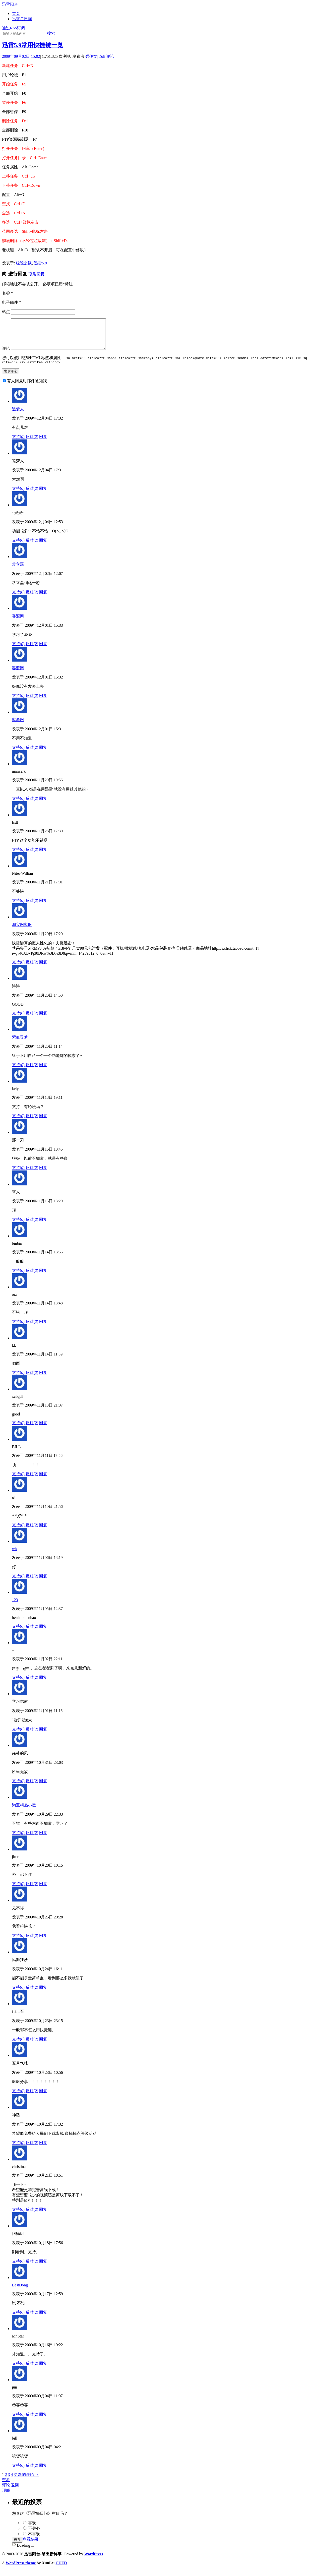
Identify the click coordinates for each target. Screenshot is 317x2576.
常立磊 (18, 571)
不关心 (34, 2535)
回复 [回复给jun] (43, 2421)
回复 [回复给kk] (43, 1379)
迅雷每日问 (22, 19)
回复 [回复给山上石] (43, 2046)
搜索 (51, 33)
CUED (61, 2570)
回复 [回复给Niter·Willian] (43, 907)
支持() (18, 443)
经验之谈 (24, 263)
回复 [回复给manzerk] (43, 805)
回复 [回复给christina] (43, 2216)
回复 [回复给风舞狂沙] (43, 1994)
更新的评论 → (26, 2481)
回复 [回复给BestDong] (43, 2319)
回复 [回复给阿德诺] (43, 2268)
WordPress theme (21, 2570)
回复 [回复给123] (43, 1633)
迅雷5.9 (40, 263)
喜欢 (32, 2529)
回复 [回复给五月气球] (43, 2097)
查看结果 (30, 2546)
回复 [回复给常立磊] (43, 599)
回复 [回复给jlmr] (43, 1890)
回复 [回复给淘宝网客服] (43, 969)
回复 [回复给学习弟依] (43, 1736)
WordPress (93, 2561)
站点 (6, 311)
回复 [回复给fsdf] (43, 856)
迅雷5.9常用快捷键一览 (32, 45)
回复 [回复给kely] (43, 1122)
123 (15, 1606)
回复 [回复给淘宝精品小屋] (43, 1839)
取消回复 (36, 274)
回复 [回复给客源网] (43, 650)
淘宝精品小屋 (24, 1812)
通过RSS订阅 (13, 28)
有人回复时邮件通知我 (27, 387)
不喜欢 (34, 2540)
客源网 (18, 623)
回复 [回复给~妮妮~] (43, 547)
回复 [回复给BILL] (43, 1480)
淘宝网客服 (22, 931)
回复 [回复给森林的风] (43, 1787)
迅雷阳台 (10, 4)
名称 (7, 293)
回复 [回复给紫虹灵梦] (43, 1071)
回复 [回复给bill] (43, 2472)
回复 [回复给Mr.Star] (43, 2370)
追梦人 (18, 416)
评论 (106, 56)
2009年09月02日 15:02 (21, 56)
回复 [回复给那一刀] (43, 1174)
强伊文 (91, 56)
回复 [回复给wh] (43, 1583)
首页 (16, 13)
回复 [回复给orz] (43, 1328)
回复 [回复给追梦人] (43, 443)
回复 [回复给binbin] (43, 1277)
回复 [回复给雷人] (43, 1226)
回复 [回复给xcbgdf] (43, 1429)
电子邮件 (11, 302)
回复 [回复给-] (43, 1684)
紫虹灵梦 (20, 1044)
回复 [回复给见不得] (43, 1942)
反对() (32, 443)
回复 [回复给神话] (43, 2149)
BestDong (20, 2292)
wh (14, 1555)
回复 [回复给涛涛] (43, 1020)
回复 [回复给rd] (43, 1532)
